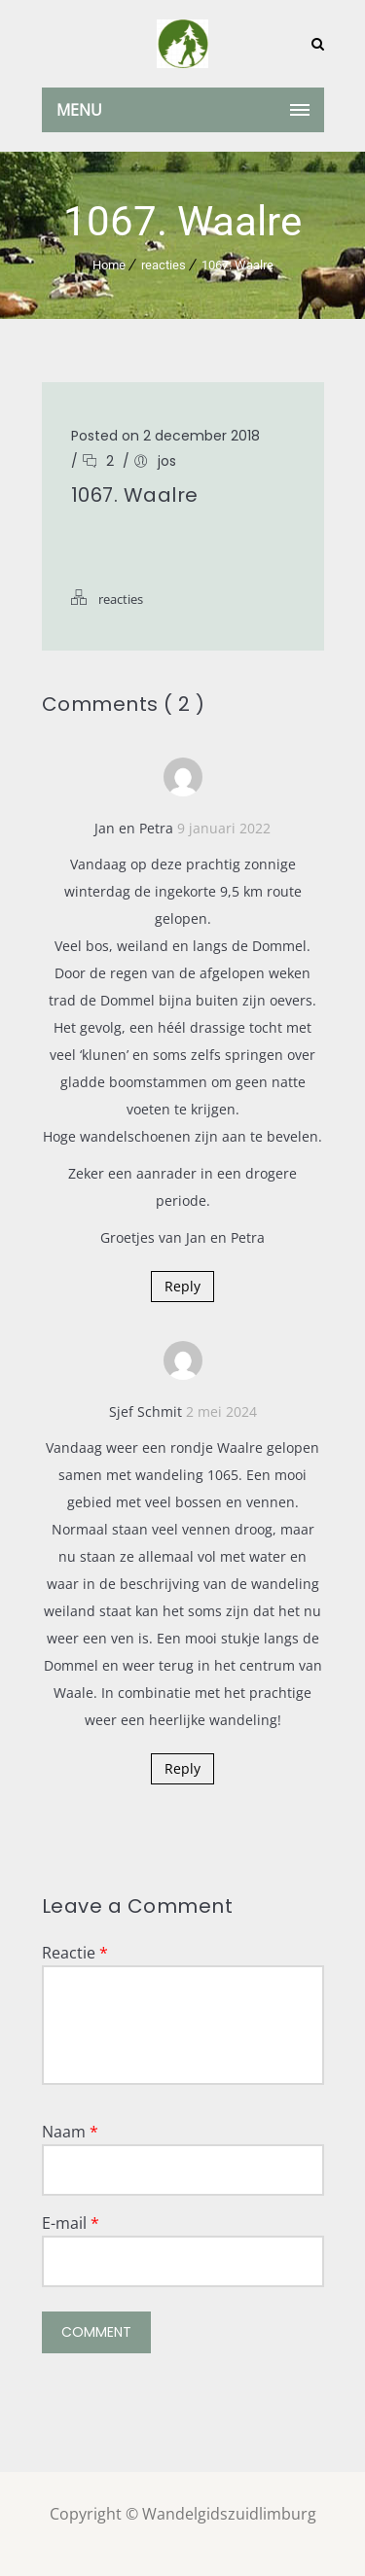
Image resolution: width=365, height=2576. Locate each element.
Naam (70, 2131)
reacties (163, 265)
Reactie (75, 1952)
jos (167, 461)
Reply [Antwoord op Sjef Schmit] (182, 1768)
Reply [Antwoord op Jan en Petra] (182, 1286)
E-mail (70, 2223)
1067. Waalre (237, 265)
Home (109, 265)
